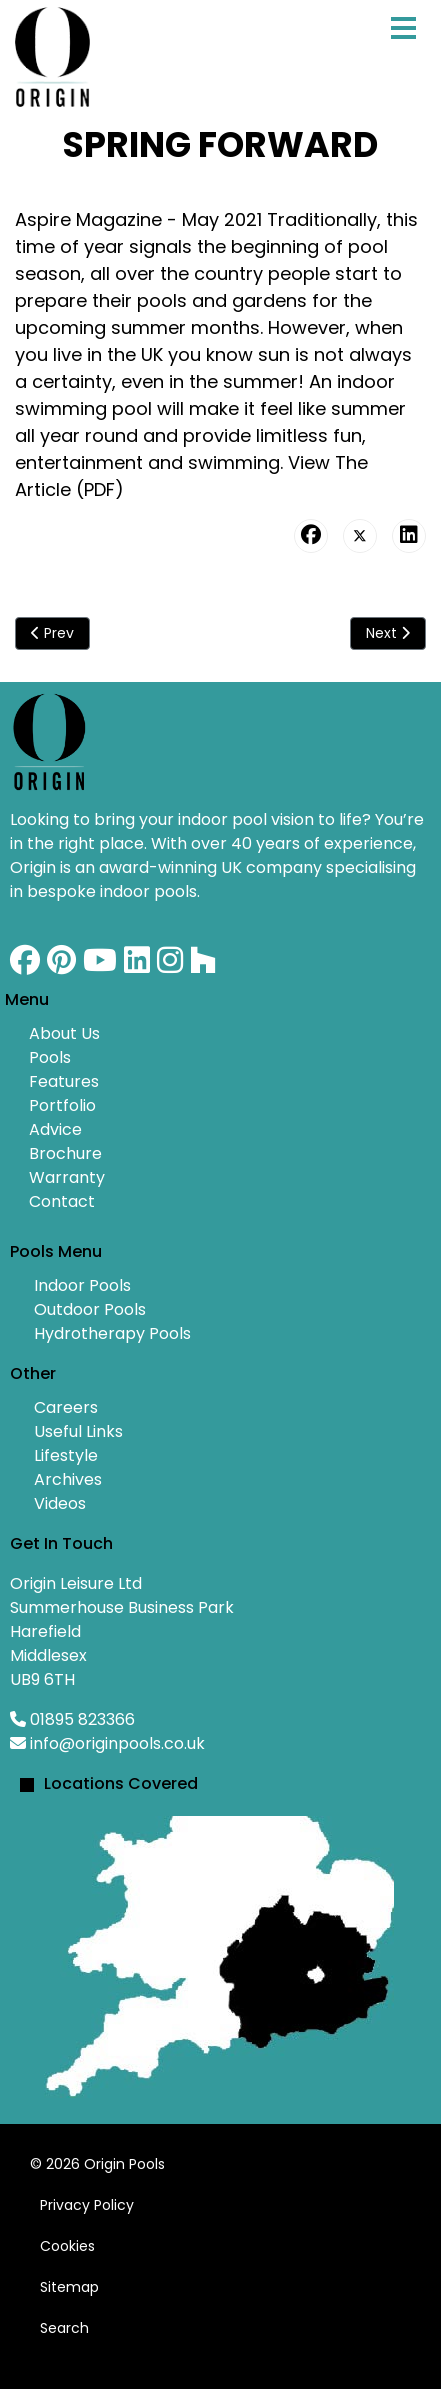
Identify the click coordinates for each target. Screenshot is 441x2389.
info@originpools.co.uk (117, 1743)
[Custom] (203, 965)
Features (64, 1081)
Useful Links (78, 1431)
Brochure (65, 1153)
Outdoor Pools (90, 1309)
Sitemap (69, 2287)
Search (64, 2328)
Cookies (67, 2246)
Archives (68, 1479)
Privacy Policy (87, 2205)
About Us (64, 1033)
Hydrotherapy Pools (112, 1333)
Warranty (67, 1177)
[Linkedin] (137, 965)
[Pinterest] (61, 965)
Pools (50, 1057)
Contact (62, 1201)
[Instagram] (170, 965)
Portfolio (62, 1105)
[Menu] (403, 49)
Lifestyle (66, 1455)
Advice (55, 1129)
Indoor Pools (82, 1285)
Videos (60, 1503)
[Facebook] (25, 965)
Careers (66, 1407)
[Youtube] (100, 965)
